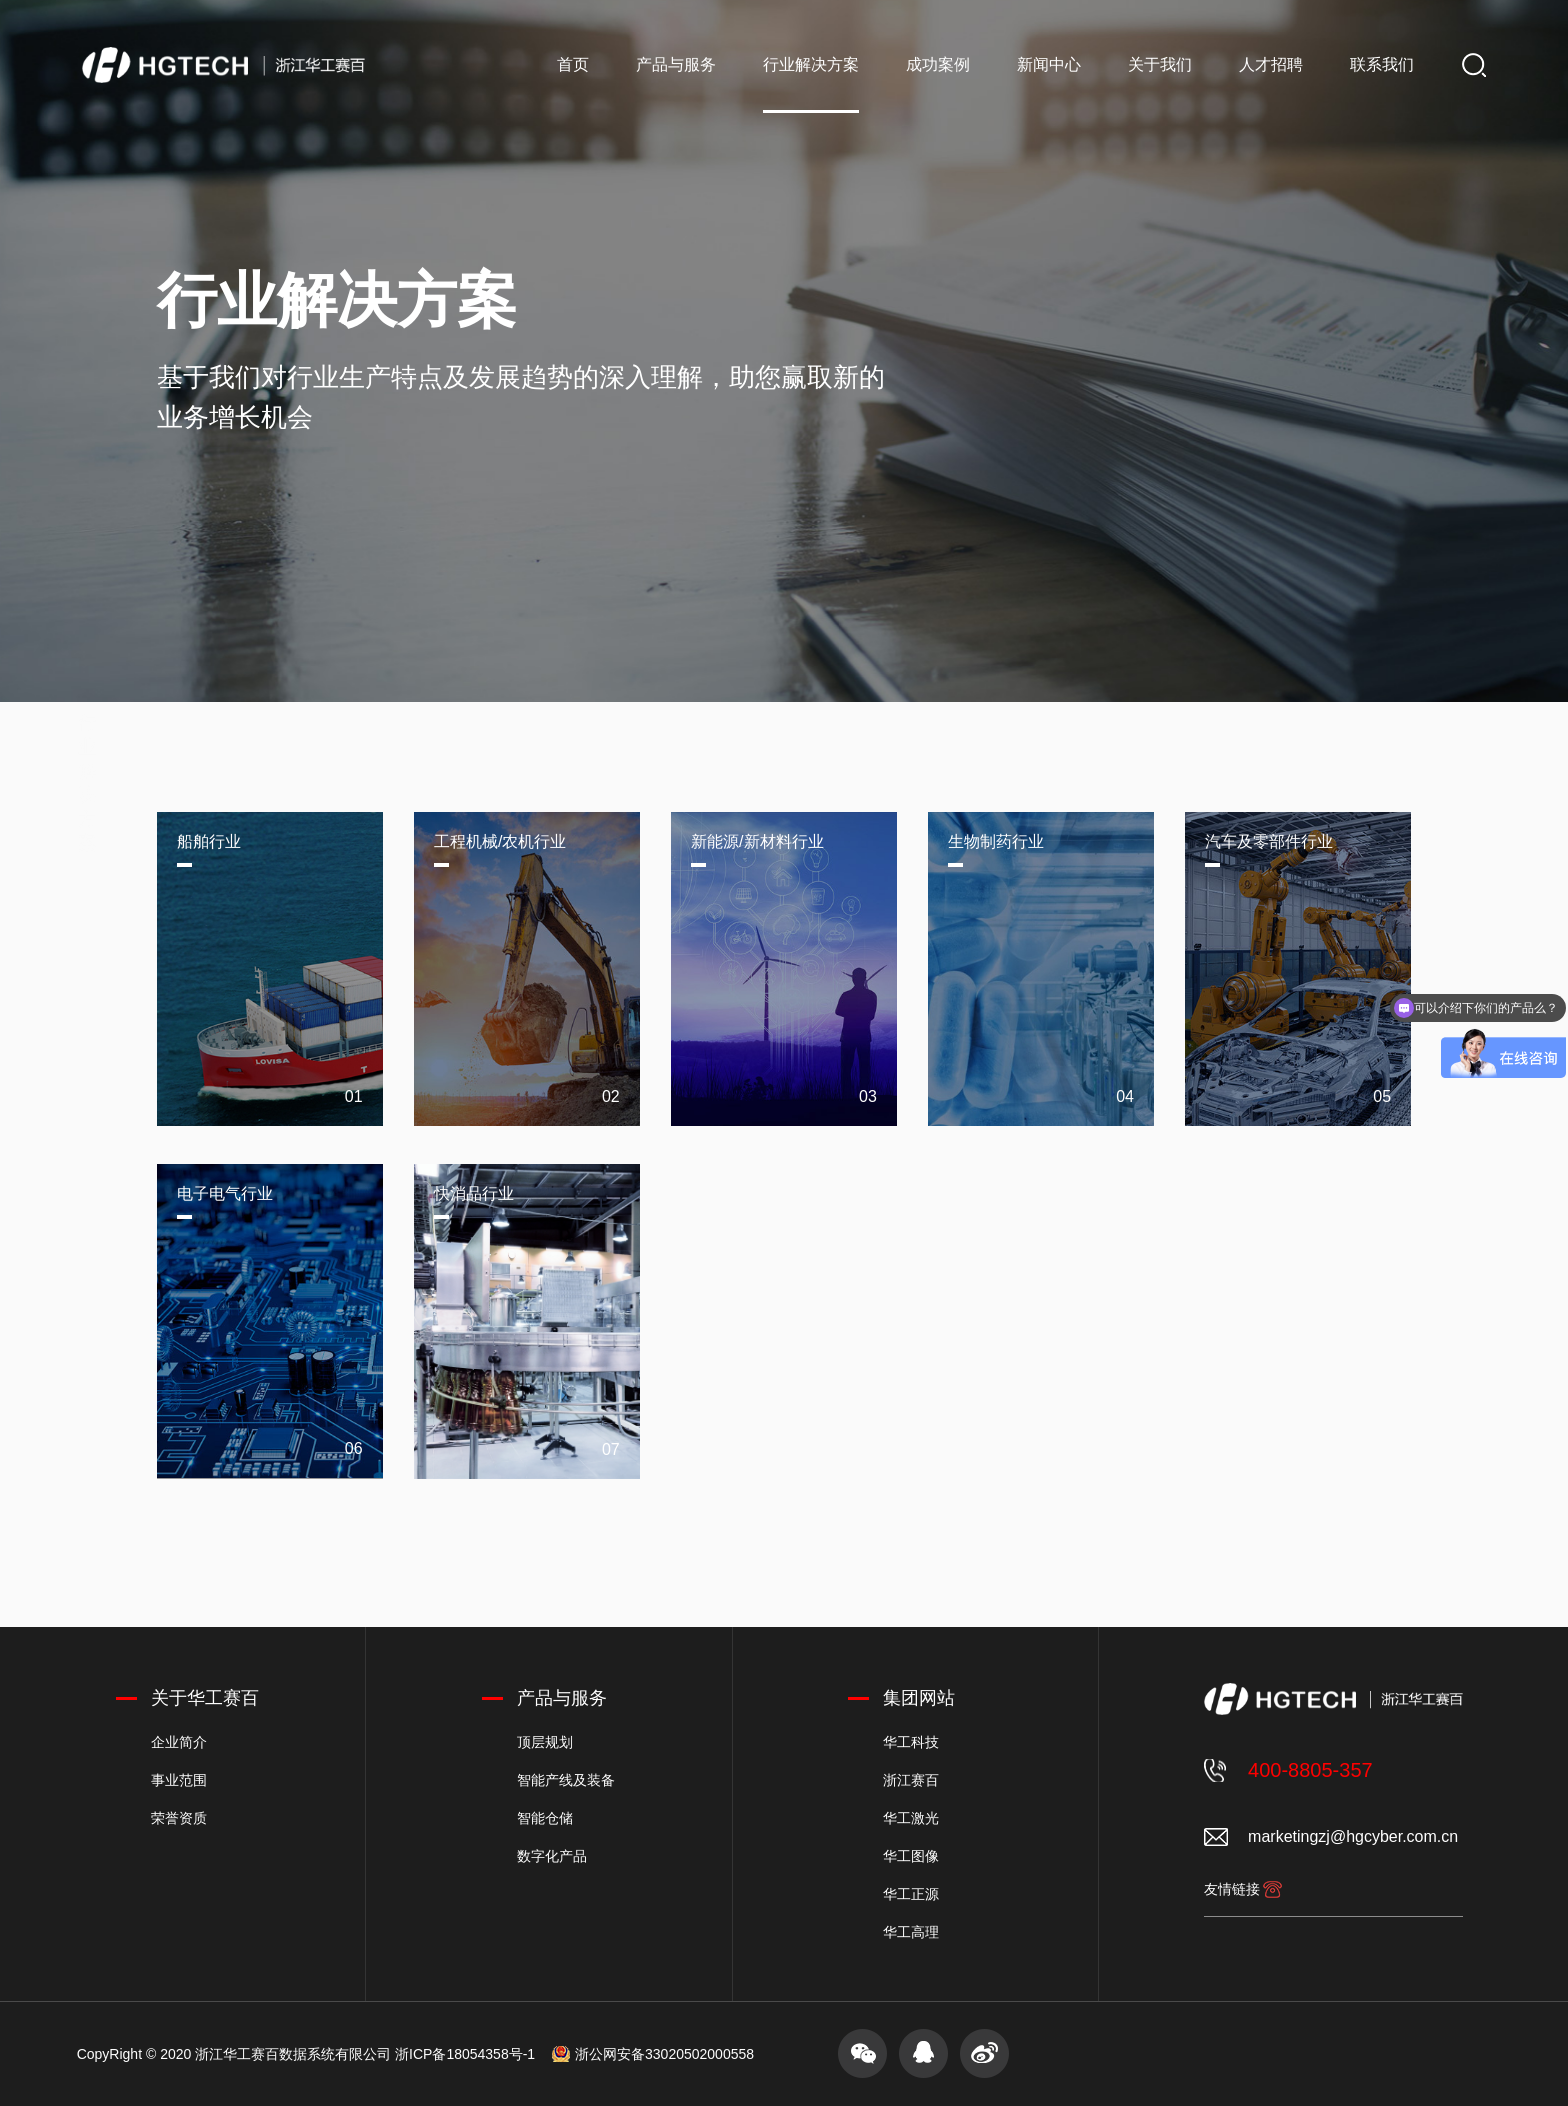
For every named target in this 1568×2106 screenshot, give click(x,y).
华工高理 (911, 1932)
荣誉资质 (179, 1818)
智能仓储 (545, 1818)
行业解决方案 (811, 64)
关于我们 (1160, 64)
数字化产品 (552, 1856)
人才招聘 (1271, 64)
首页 (573, 64)
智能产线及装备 (566, 1780)
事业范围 (179, 1780)
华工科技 (911, 1742)
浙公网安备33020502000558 (664, 2054)
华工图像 (911, 1856)
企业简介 (179, 1742)
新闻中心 (1049, 64)
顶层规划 (545, 1742)
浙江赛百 (911, 1780)
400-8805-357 (1310, 1770)
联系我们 (1382, 64)
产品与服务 (676, 64)
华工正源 (911, 1894)
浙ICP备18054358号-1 (465, 2054)
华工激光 (911, 1818)
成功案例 (938, 64)
